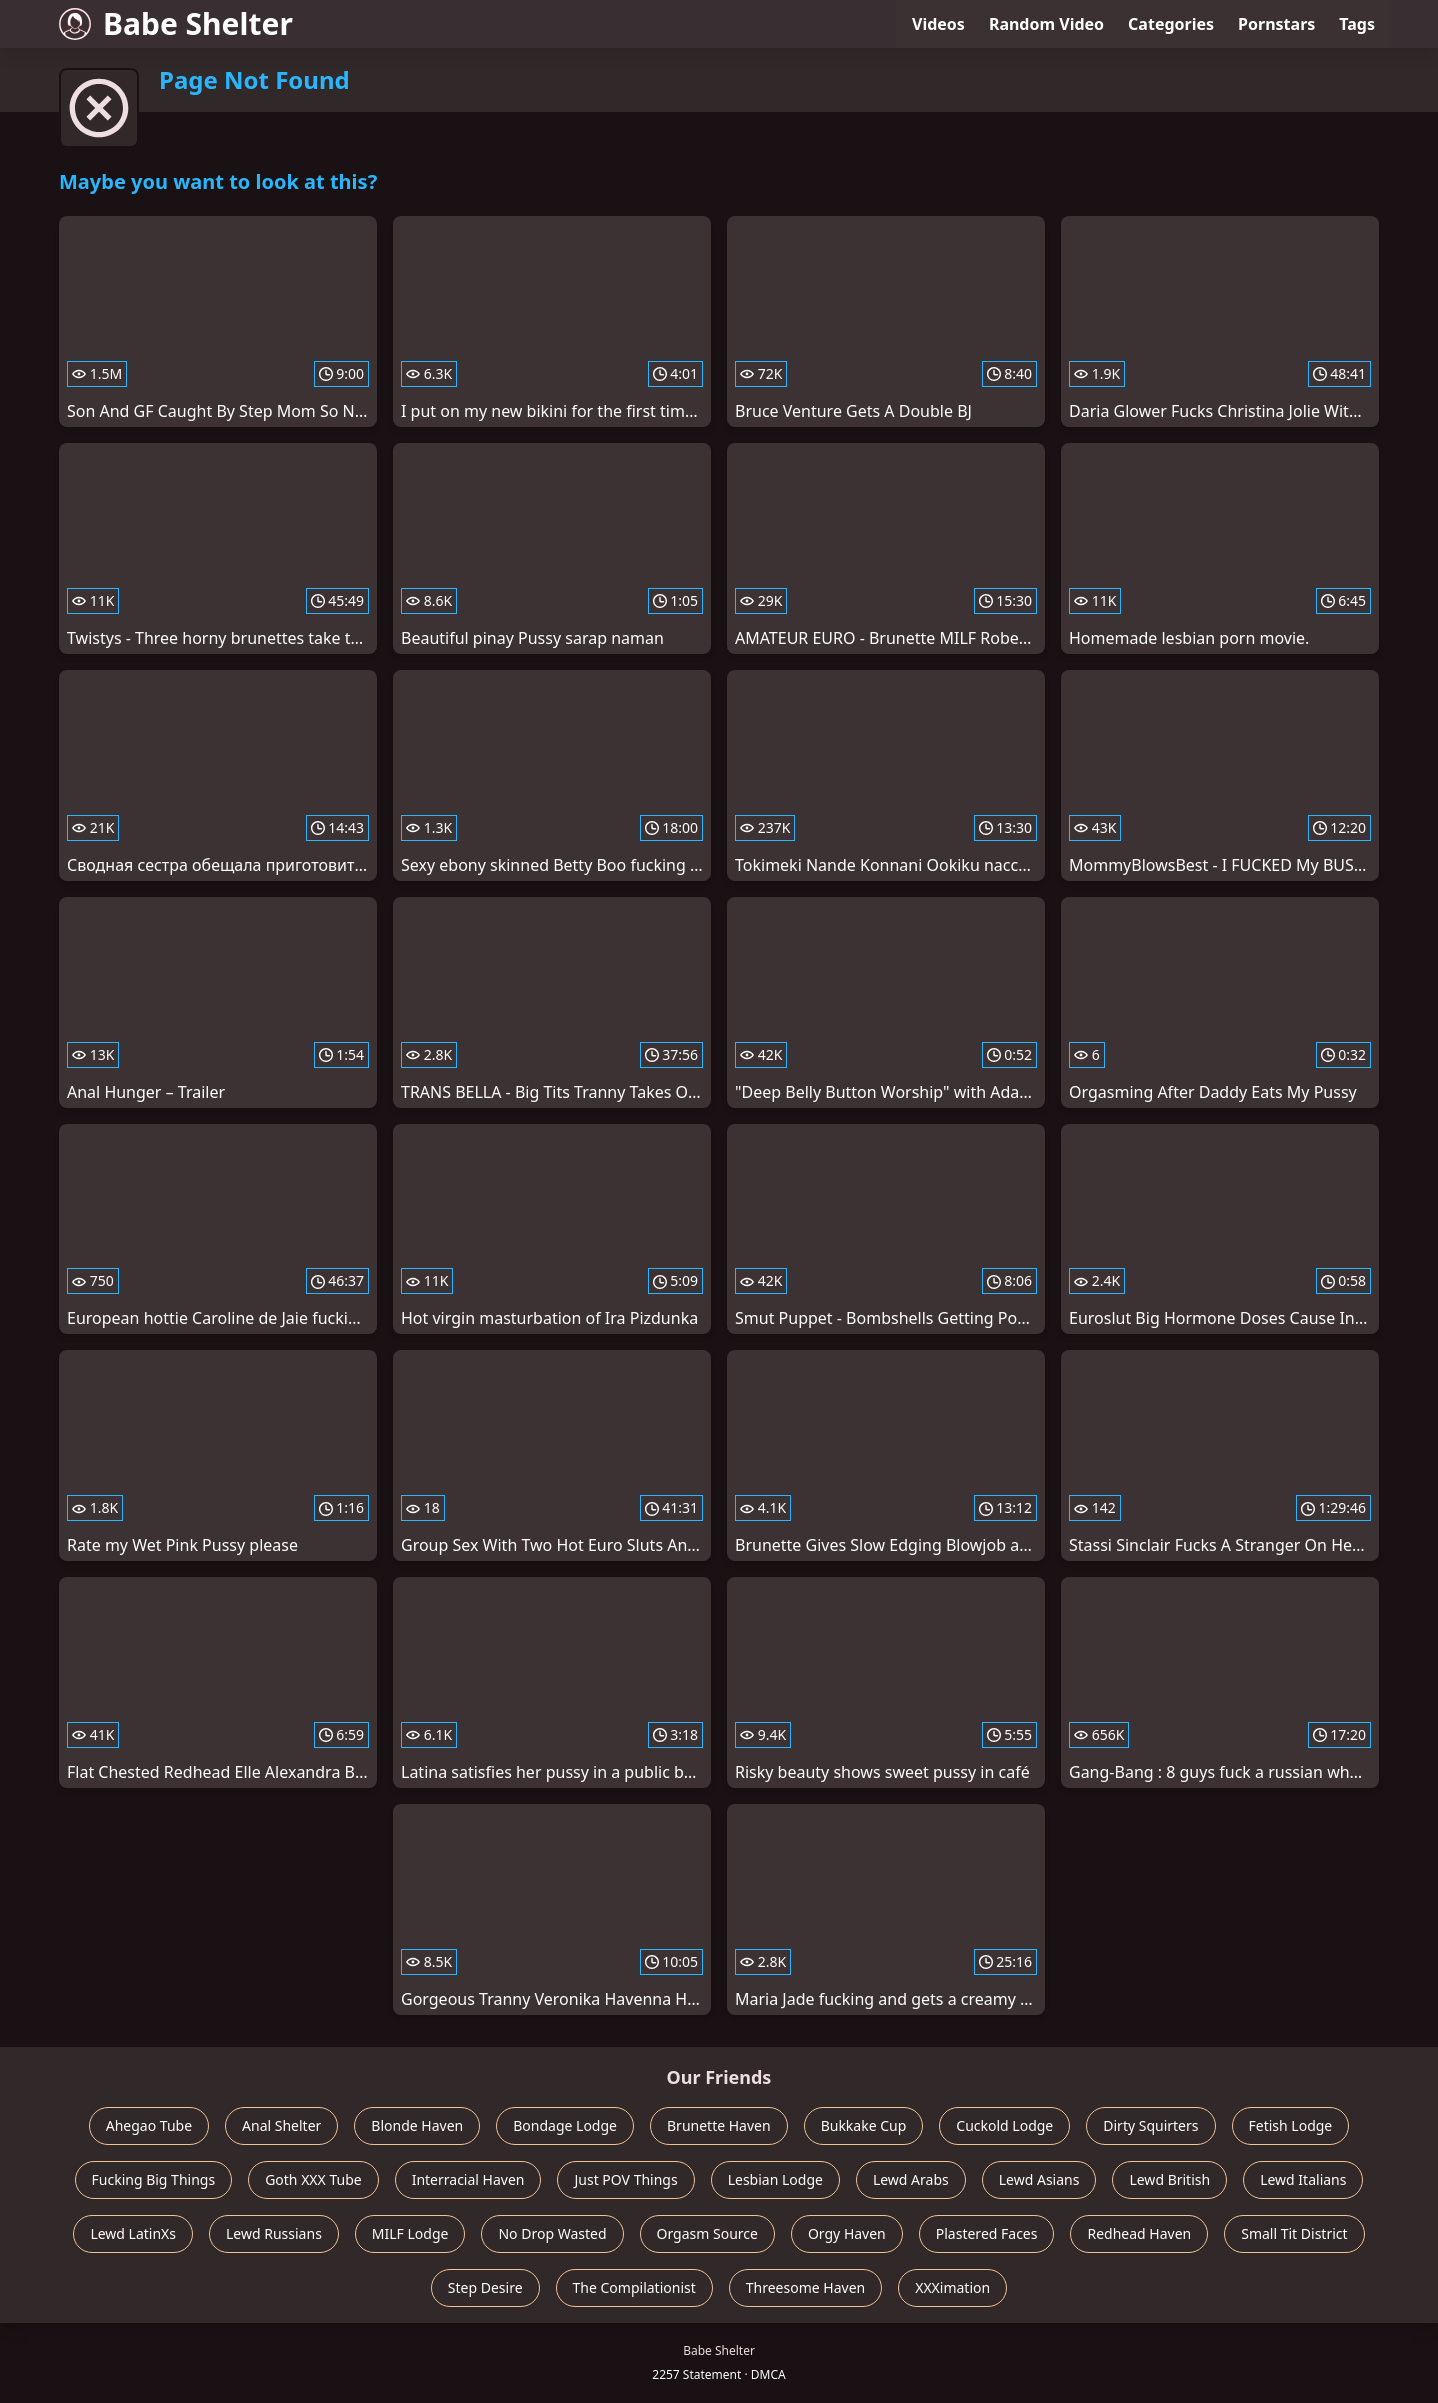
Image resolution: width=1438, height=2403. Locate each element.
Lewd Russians (274, 2233)
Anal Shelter (281, 2125)
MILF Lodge (410, 2233)
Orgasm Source (707, 2233)
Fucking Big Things (154, 2179)
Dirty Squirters (1150, 2125)
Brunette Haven (719, 2125)
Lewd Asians (1039, 2179)
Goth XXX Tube (313, 2179)
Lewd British (1169, 2179)
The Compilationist (634, 2287)
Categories (1171, 24)
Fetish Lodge (1291, 2125)
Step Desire (485, 2287)
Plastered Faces (987, 2233)
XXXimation (952, 2287)
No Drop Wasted (552, 2233)
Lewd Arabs (911, 2179)
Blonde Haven (417, 2125)
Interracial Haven (468, 2179)
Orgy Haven (847, 2233)
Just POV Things (625, 2179)
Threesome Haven (805, 2287)
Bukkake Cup (864, 2125)
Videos (938, 24)
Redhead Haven (1139, 2233)
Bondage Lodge (565, 2125)
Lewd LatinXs (133, 2233)
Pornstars (1276, 24)
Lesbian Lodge (775, 2179)
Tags (1357, 24)
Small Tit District (1294, 2233)
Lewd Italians (1303, 2179)
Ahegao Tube (149, 2125)
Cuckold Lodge (1004, 2125)
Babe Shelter (176, 23)
